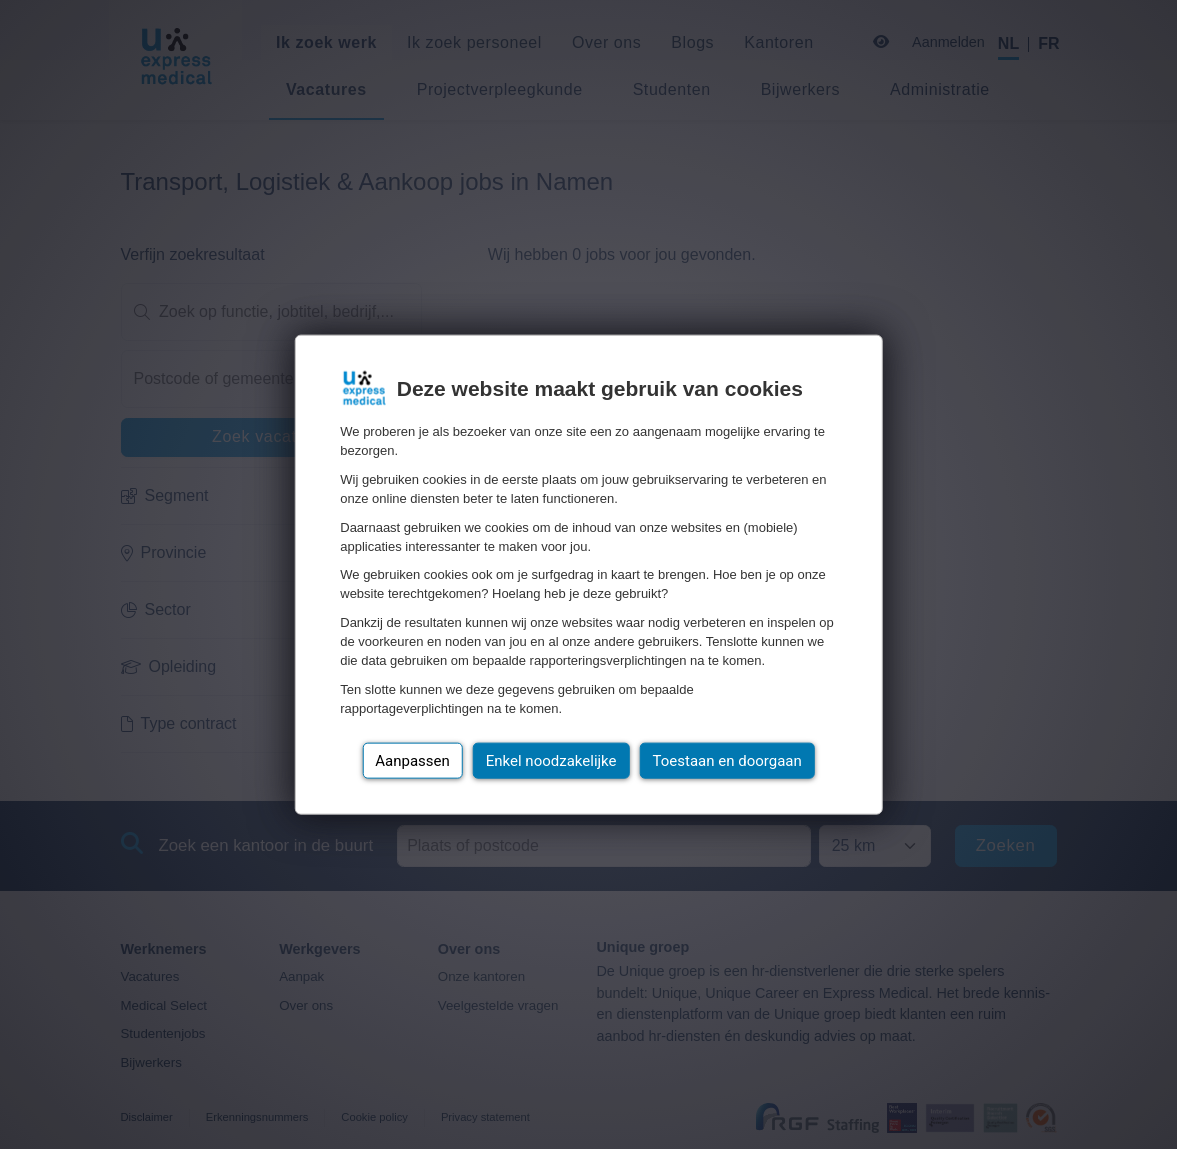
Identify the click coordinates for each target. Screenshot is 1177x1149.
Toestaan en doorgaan (727, 760)
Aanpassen (412, 760)
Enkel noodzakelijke (551, 760)
